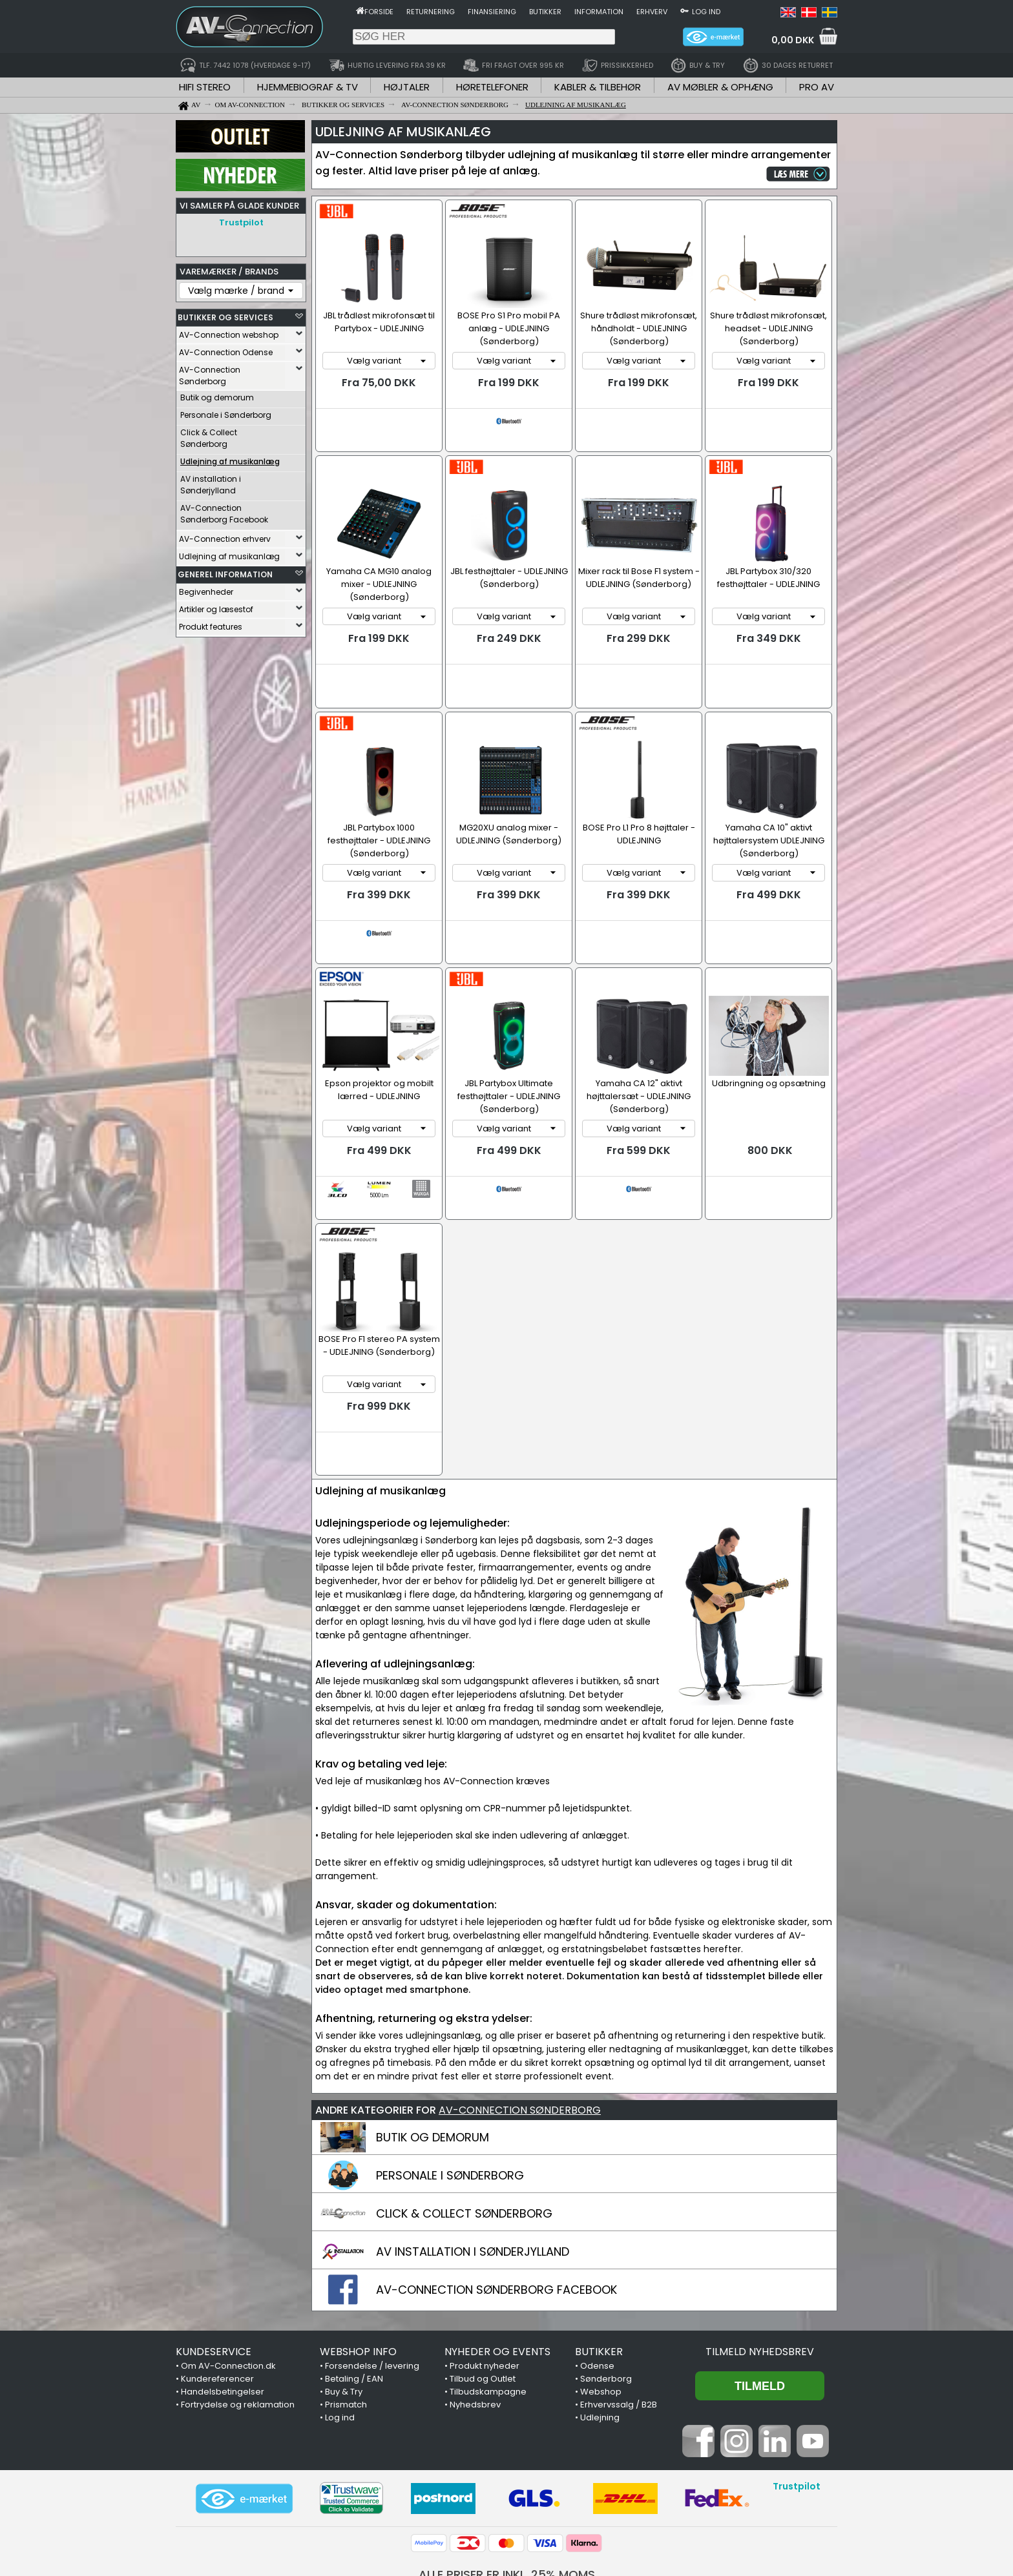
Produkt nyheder (484, 2278)
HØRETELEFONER (492, 87)
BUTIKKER (599, 2263)
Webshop (600, 2304)
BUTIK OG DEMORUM (432, 2049)
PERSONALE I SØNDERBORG (450, 2087)
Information (598, 11)
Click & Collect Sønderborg (208, 435)
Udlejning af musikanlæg (229, 553)
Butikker (545, 11)
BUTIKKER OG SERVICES (225, 314)
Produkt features (210, 623)
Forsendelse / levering (372, 2278)
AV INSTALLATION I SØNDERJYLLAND (472, 2164)
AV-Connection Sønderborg (209, 372)
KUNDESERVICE (213, 2263)
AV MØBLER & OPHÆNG (720, 87)
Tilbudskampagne (488, 2304)
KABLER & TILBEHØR (597, 87)
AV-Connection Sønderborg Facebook (224, 510)
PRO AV (816, 87)
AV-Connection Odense (226, 349)
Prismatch (346, 2317)
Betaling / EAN (354, 2291)
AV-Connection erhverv (225, 535)
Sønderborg (606, 2291)
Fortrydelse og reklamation (238, 2317)
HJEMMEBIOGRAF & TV (307, 87)
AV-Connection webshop (228, 331)
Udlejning (600, 2330)
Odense (597, 2278)
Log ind (706, 11)
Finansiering (492, 11)
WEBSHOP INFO (358, 2263)
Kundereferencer (217, 2291)
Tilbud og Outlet (483, 2291)
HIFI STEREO (205, 87)
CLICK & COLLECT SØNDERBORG (464, 2125)
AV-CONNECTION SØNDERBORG (520, 2022)
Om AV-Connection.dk (228, 2278)
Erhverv (651, 11)
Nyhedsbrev (475, 2317)
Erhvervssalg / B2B (618, 2317)
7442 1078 (665, 2508)
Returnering (430, 11)
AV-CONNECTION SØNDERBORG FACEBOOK (496, 2202)
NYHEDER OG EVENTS (497, 2263)
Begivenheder (206, 588)
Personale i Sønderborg (225, 411)
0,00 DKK (792, 40)
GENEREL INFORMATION (225, 571)
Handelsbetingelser (222, 2304)
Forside (378, 11)
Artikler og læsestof (216, 606)
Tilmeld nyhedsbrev (759, 2263)
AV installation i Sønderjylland (210, 481)
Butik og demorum (217, 394)
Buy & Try (343, 2304)
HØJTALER (407, 87)
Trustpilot (241, 222)
